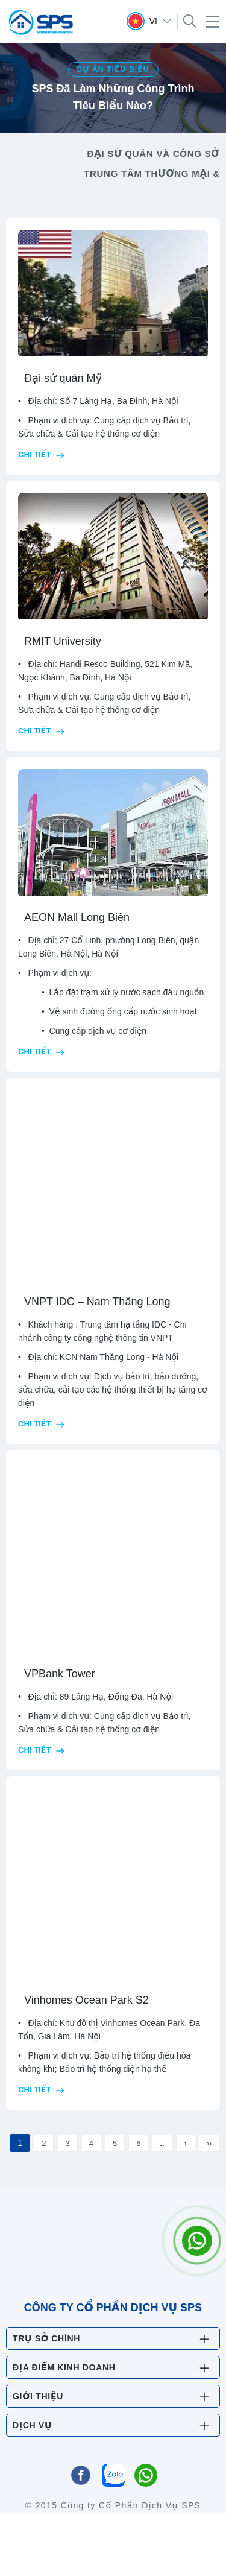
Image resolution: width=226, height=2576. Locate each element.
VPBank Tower (59, 1674)
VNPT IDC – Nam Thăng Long (97, 1302)
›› (209, 2143)
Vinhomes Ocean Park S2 (86, 2000)
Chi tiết (41, 454)
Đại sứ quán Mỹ (63, 378)
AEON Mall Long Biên (77, 917)
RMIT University (62, 641)
